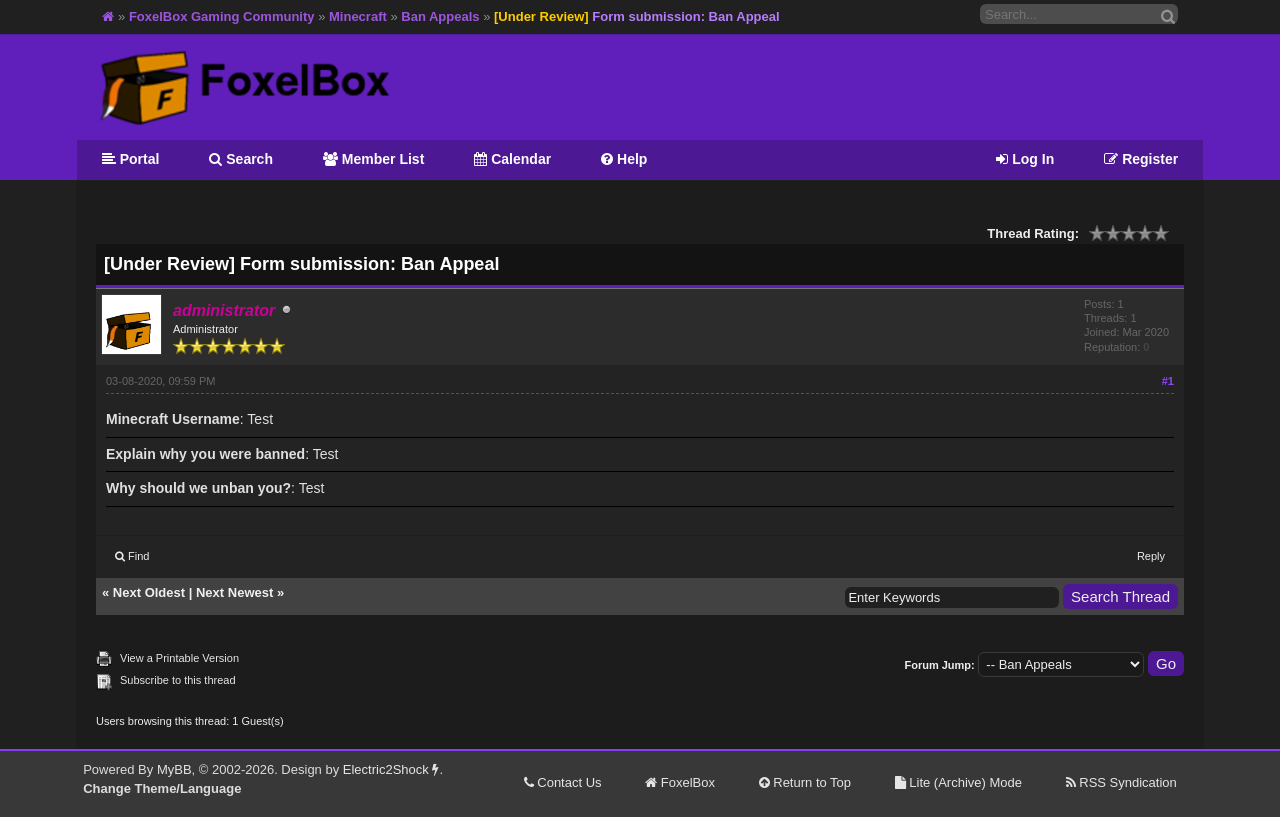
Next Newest (234, 592)
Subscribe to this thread (178, 680)
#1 (1168, 381)
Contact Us (563, 782)
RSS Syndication (1121, 782)
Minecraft (358, 16)
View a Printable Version (179, 658)
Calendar (512, 159)
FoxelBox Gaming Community (222, 16)
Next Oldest (149, 592)
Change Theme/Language (162, 788)
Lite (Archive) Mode (958, 782)
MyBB (174, 769)
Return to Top (805, 782)
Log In (1025, 159)
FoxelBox (680, 782)
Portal (131, 159)
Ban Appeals (440, 16)
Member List (373, 159)
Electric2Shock (391, 769)
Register (1141, 159)
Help (624, 159)
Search (241, 159)
